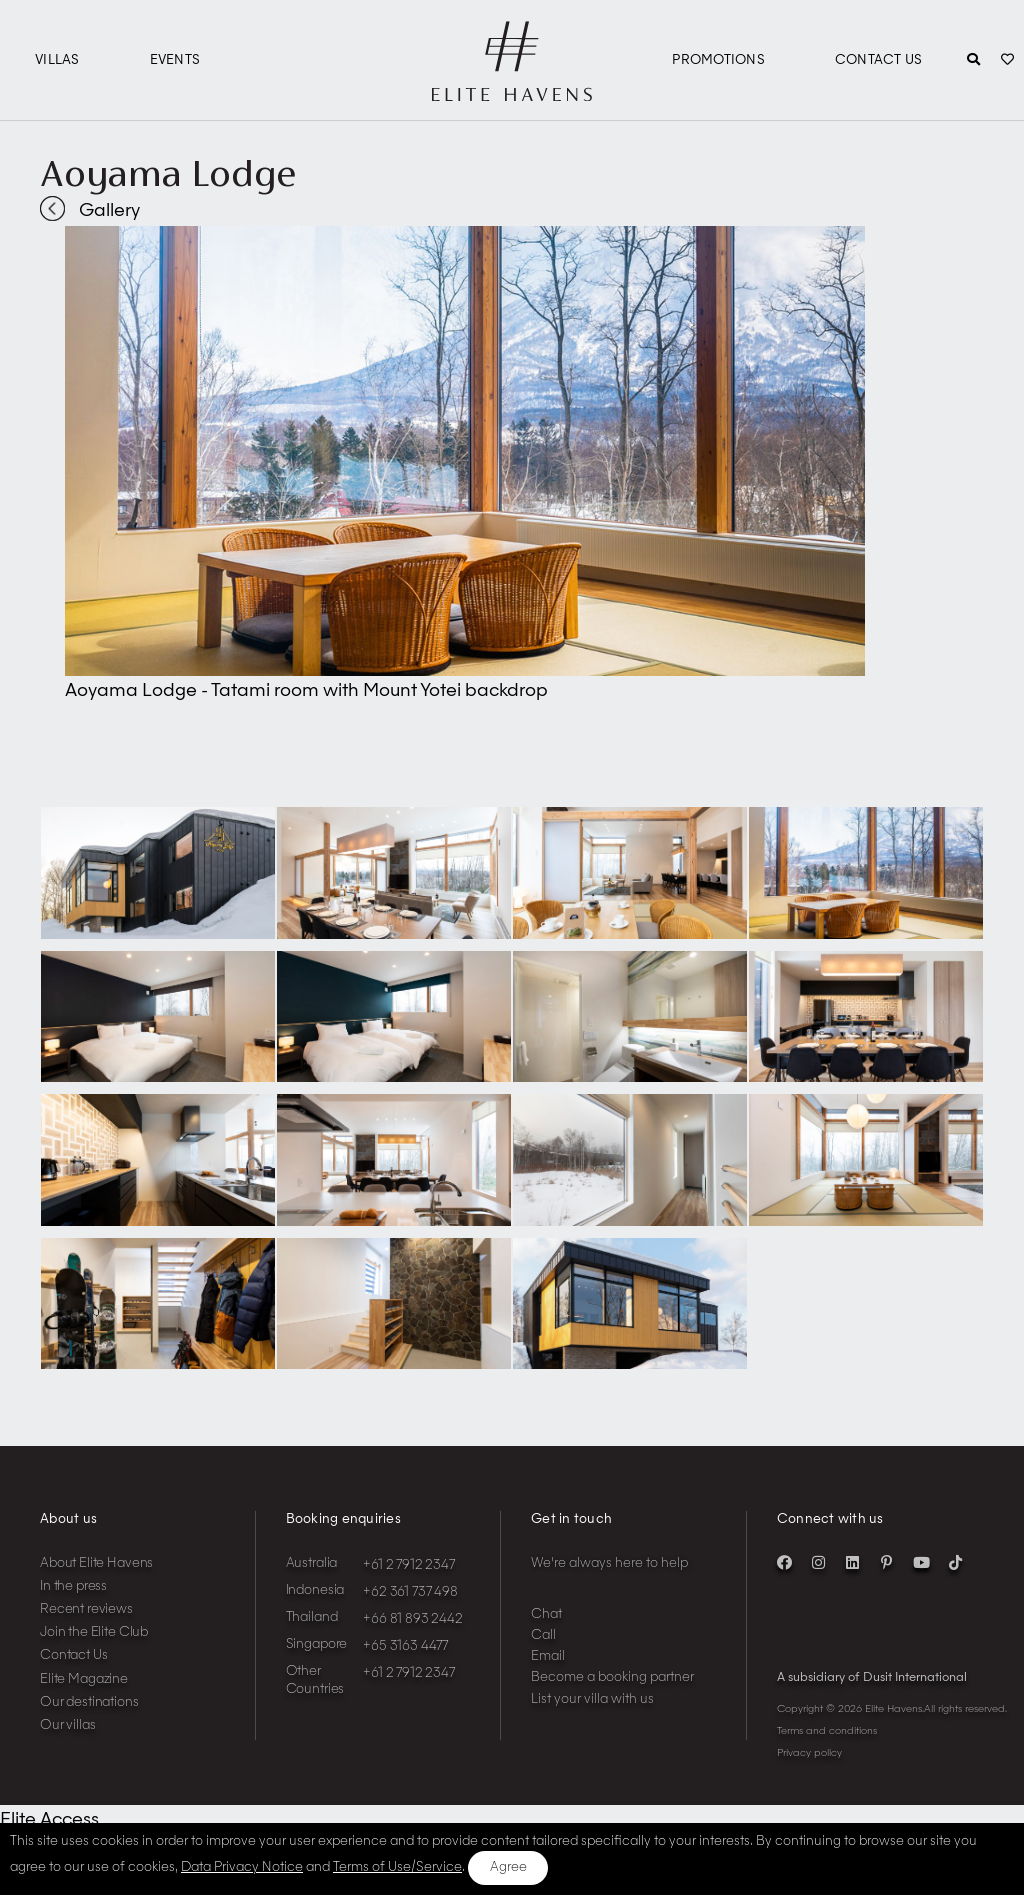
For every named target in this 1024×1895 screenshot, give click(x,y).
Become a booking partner (612, 1677)
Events (175, 60)
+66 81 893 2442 (413, 1619)
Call (543, 1635)
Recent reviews (86, 1609)
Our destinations (89, 1702)
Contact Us (879, 60)
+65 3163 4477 (405, 1646)
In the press (73, 1586)
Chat (546, 1614)
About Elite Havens (96, 1563)
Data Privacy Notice (242, 1867)
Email (548, 1656)
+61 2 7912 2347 (409, 1565)
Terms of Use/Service (397, 1867)
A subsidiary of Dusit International (872, 1678)
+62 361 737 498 (410, 1592)
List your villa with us (592, 1699)
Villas (57, 60)
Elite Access (49, 1820)
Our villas (68, 1725)
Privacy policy (809, 1753)
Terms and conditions (827, 1731)
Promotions (718, 60)
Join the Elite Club (94, 1632)
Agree (508, 1867)
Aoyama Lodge (168, 173)
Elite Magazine (84, 1679)
